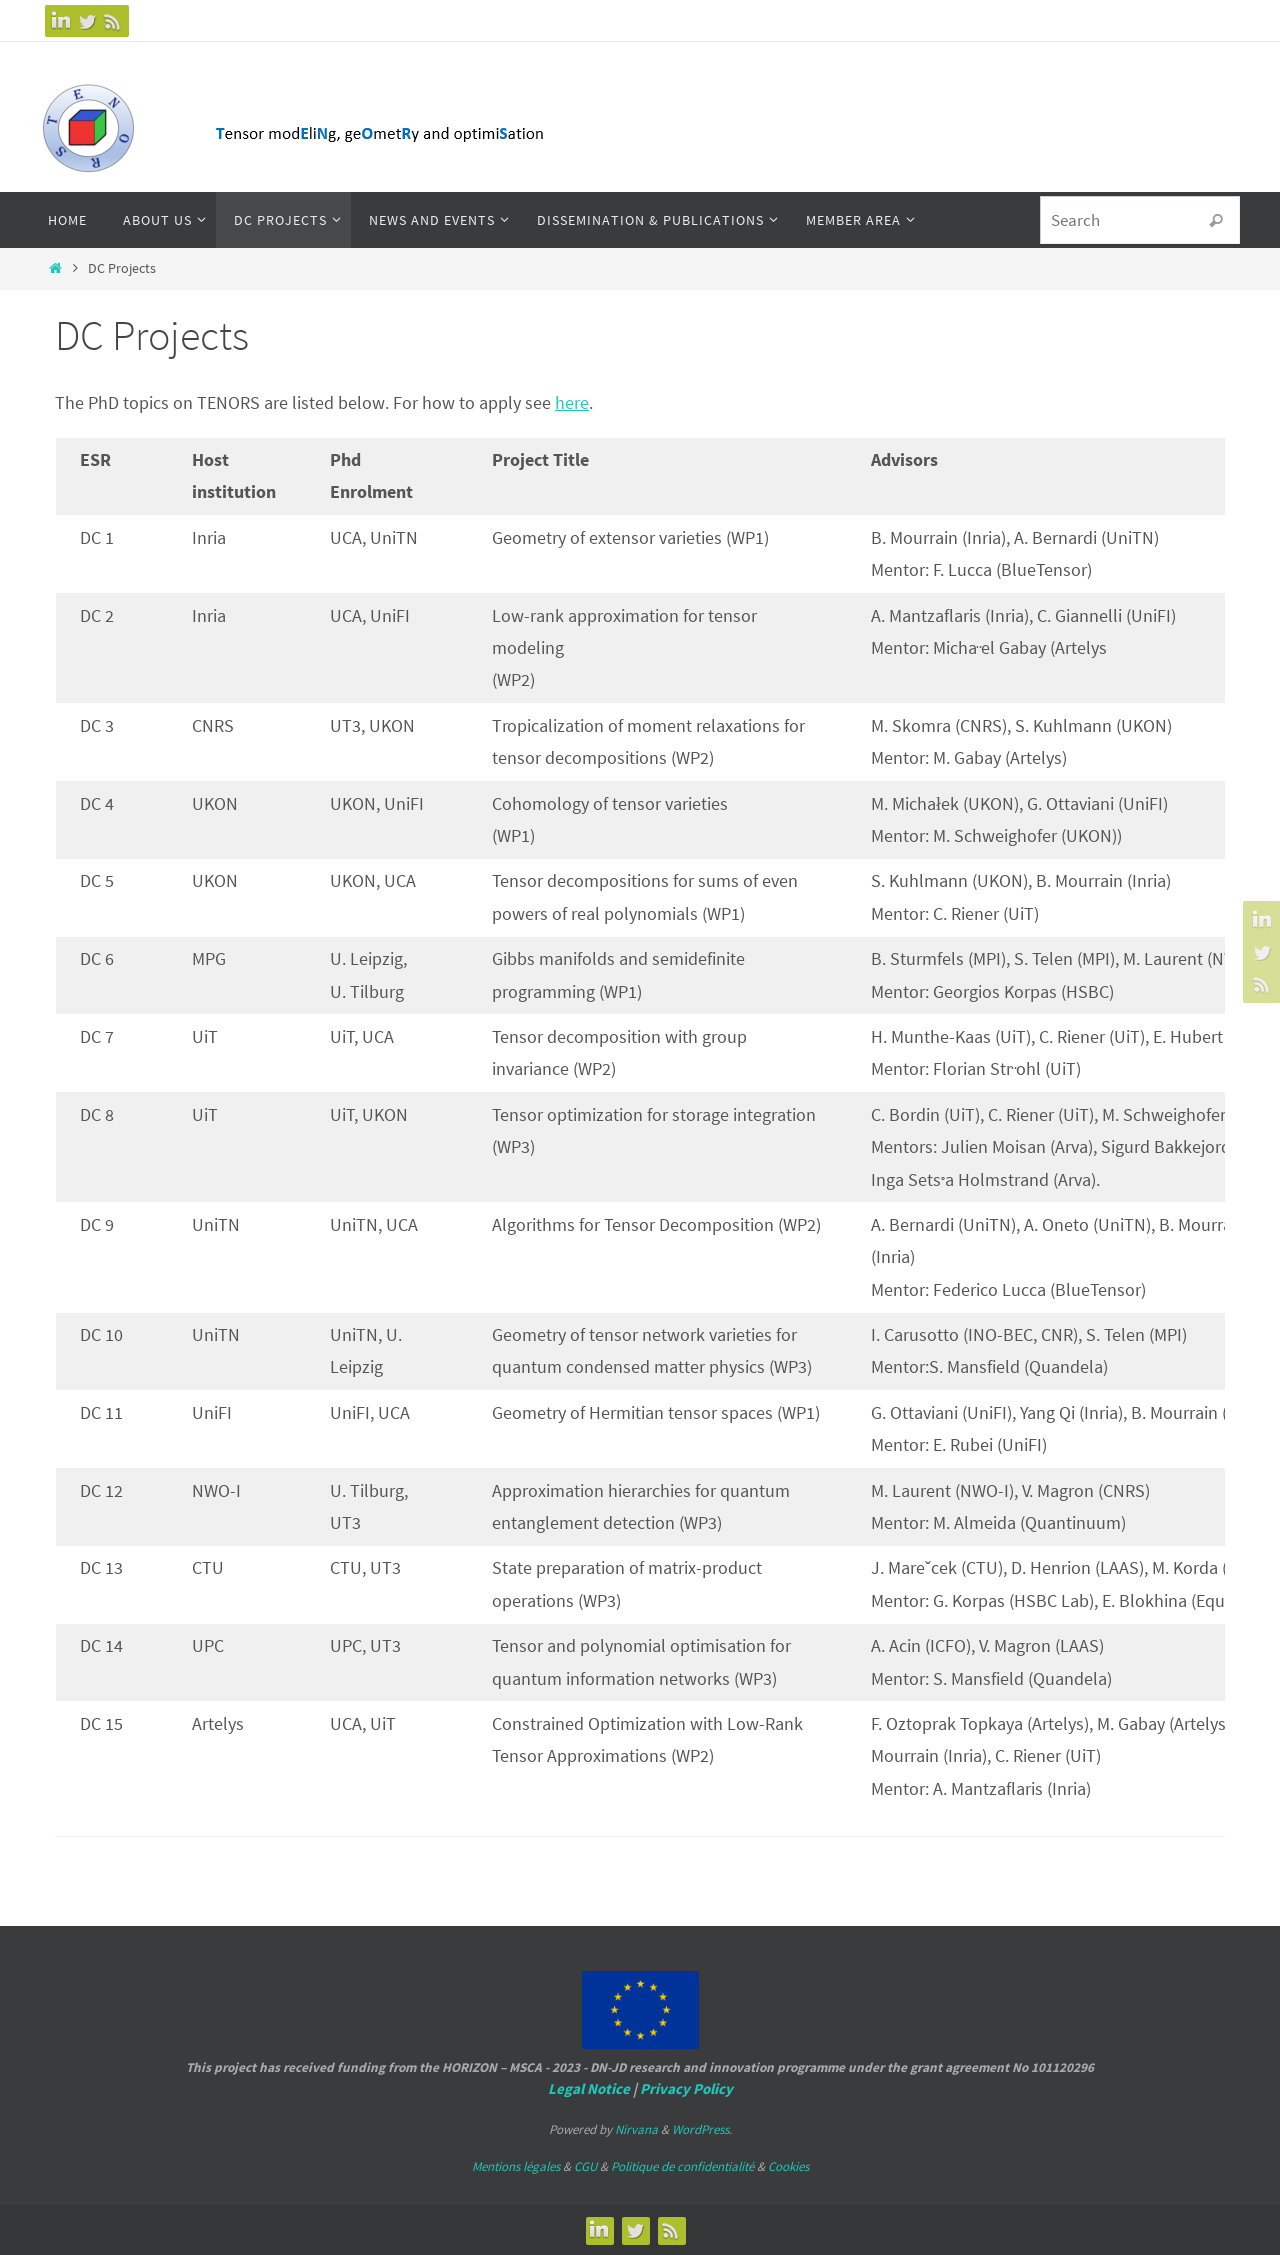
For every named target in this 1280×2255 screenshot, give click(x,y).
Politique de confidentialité (682, 2166)
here (572, 402)
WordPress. (702, 2129)
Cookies (788, 2166)
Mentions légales (516, 2166)
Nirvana (636, 2129)
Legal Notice (589, 2088)
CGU (585, 2166)
